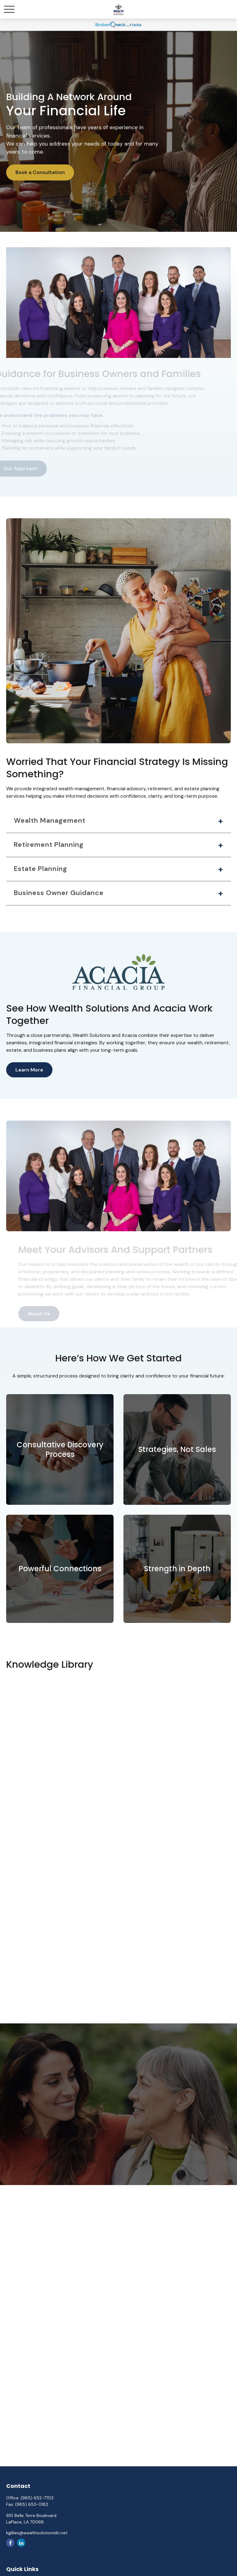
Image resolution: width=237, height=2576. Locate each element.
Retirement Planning (49, 844)
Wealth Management (49, 820)
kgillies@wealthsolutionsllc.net (37, 2533)
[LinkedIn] (21, 2543)
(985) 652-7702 (37, 2498)
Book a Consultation (40, 172)
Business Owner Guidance (59, 893)
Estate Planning (40, 868)
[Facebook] (10, 2543)
